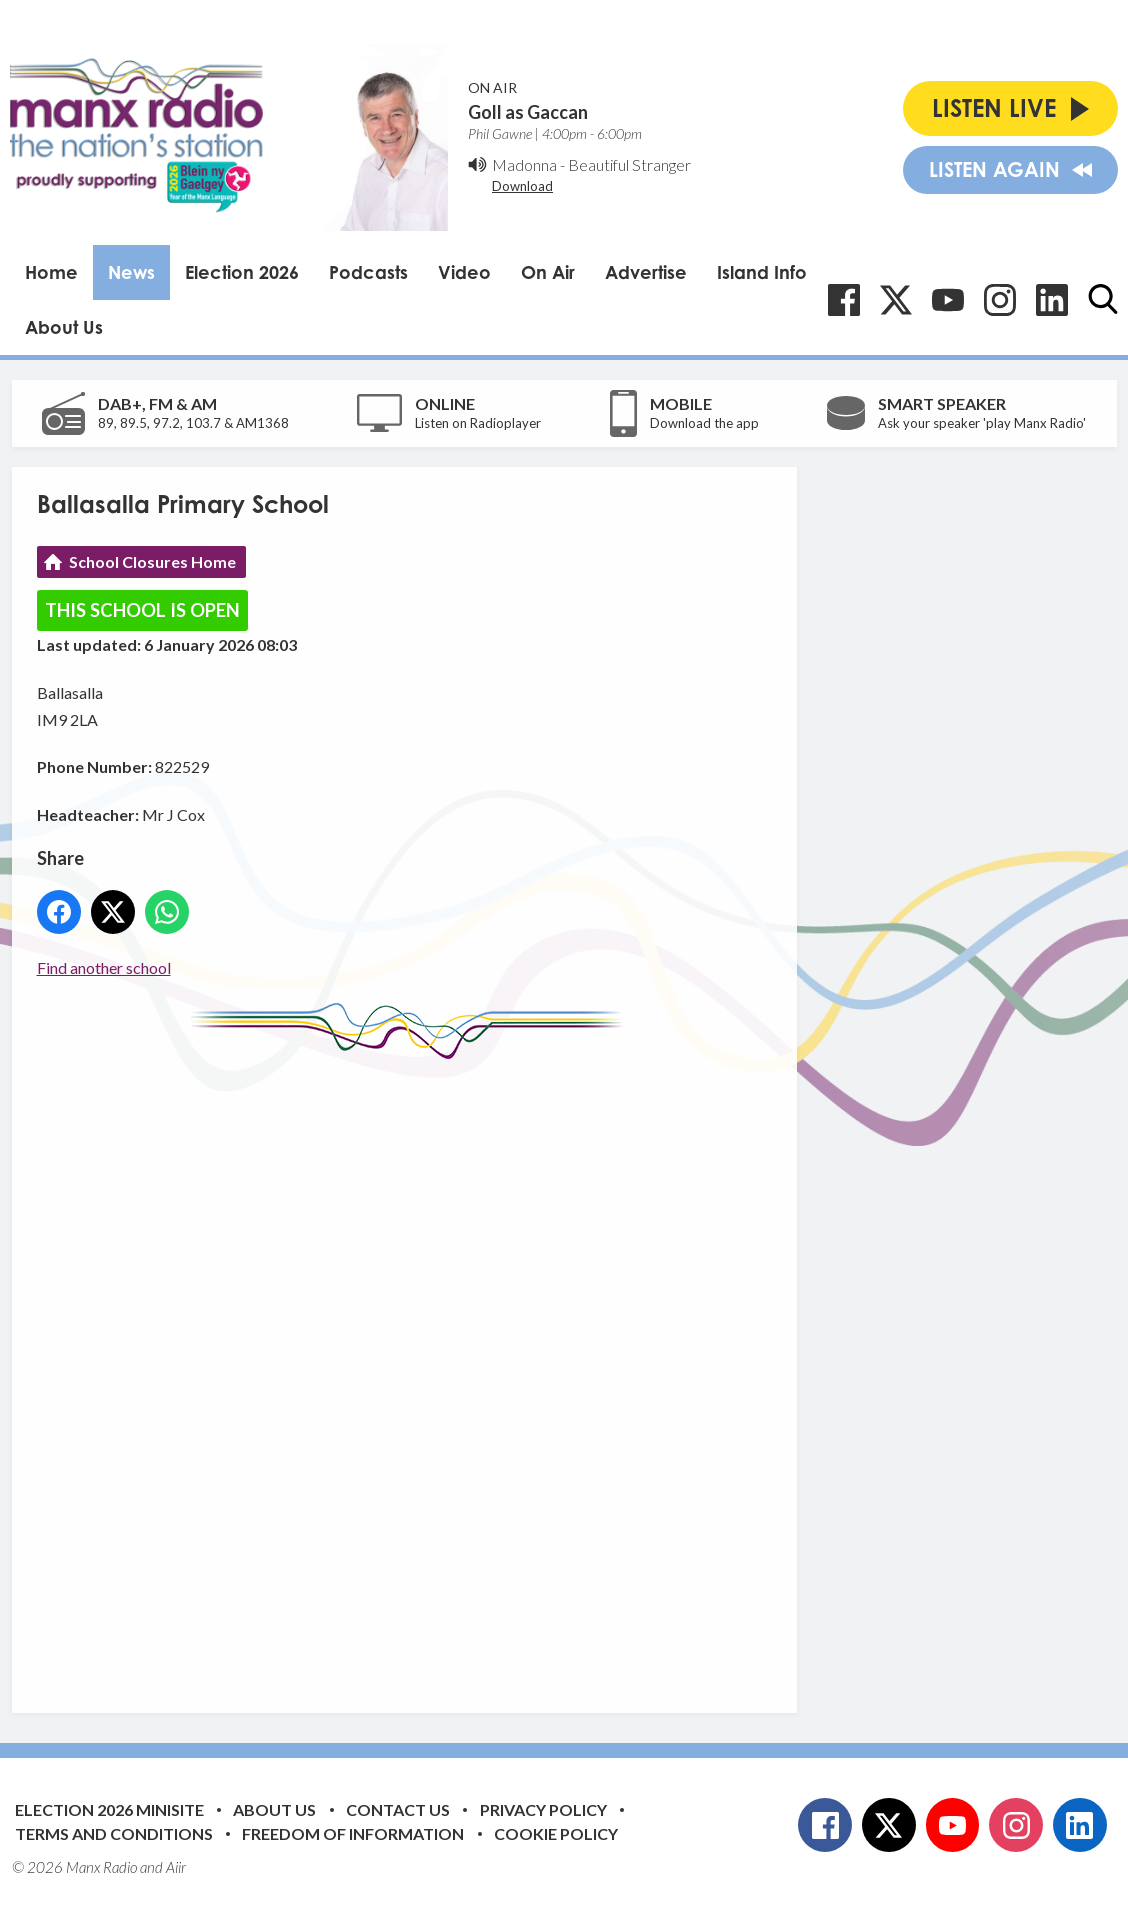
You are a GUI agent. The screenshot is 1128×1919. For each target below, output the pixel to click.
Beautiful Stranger (629, 164)
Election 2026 (242, 272)
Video (464, 272)
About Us (64, 327)
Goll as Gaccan (528, 112)
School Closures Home (152, 561)
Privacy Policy (543, 1809)
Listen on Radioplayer (478, 423)
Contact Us (398, 1809)
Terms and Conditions (114, 1833)
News (131, 272)
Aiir (176, 1867)
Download (522, 186)
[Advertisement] (412, 1371)
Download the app (704, 423)
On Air (548, 272)
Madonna (524, 164)
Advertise (646, 272)
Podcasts (368, 272)
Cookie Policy (556, 1833)
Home (51, 272)
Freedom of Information (353, 1833)
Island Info (762, 272)
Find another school (104, 967)
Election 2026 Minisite (109, 1809)
